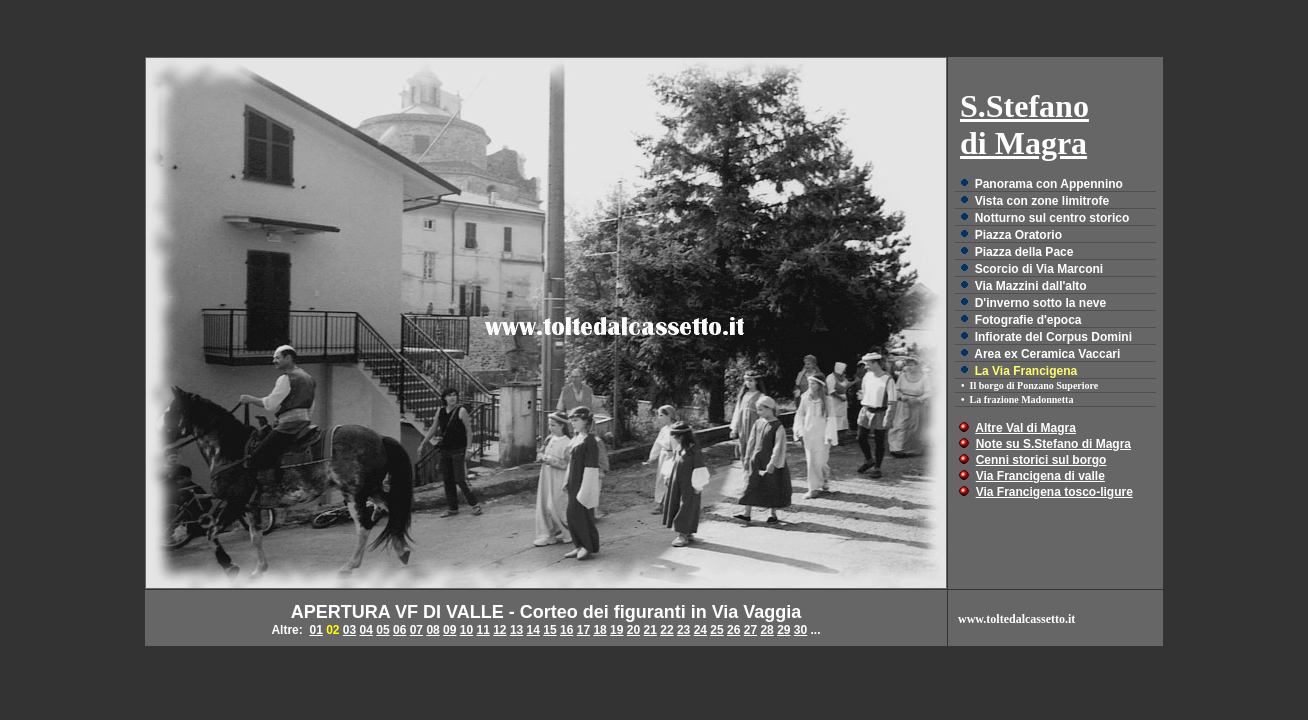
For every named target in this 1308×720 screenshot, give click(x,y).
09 (449, 630)
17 (583, 630)
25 (716, 630)
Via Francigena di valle (1040, 476)
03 (349, 630)
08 (432, 630)
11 (482, 630)
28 (766, 630)
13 (516, 630)
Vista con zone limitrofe (1042, 201)
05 (382, 630)
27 (750, 630)
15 (549, 630)
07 (416, 630)
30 (800, 630)
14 (533, 630)
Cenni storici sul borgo (1041, 460)
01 (315, 630)
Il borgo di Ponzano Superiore (1034, 385)
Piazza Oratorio (1018, 235)
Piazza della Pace (1024, 252)
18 (599, 630)
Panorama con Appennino (1049, 184)
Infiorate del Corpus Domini (1053, 337)
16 (566, 630)
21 (650, 630)
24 (700, 630)
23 (683, 630)
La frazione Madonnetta (1022, 399)
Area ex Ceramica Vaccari (1047, 354)
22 (666, 630)
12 (499, 630)
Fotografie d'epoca (1028, 320)
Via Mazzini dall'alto (1031, 286)
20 (633, 630)
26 (733, 630)
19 (616, 630)
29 (783, 630)
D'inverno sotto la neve (1041, 303)
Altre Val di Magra (1025, 428)
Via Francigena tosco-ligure (1054, 492)
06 (399, 630)
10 (466, 630)
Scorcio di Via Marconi (1039, 269)
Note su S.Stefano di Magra (1053, 444)
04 (366, 630)
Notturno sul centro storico (1052, 218)
